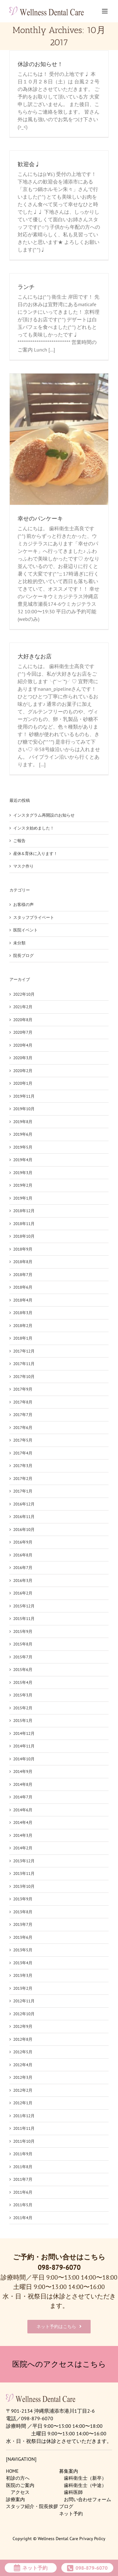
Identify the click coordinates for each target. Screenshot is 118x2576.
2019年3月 (22, 1172)
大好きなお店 (35, 656)
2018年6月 (22, 1287)
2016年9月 (22, 1542)
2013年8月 (22, 1912)
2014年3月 (22, 1835)
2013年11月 (24, 1873)
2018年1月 (22, 1338)
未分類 (19, 943)
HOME (12, 2471)
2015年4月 (22, 1682)
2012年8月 (22, 2039)
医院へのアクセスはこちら (59, 2364)
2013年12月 (24, 1861)
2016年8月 (22, 1555)
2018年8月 (22, 1261)
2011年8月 (22, 2166)
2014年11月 (24, 1746)
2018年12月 (24, 1210)
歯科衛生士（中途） (85, 2485)
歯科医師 (73, 2492)
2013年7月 (22, 1924)
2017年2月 (22, 1478)
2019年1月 (22, 1198)
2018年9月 (22, 1249)
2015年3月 (22, 1695)
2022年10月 (24, 994)
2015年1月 (22, 1720)
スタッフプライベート (33, 917)
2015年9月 (22, 1631)
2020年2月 (22, 1070)
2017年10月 (24, 1376)
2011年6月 (22, 2192)
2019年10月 (24, 1108)
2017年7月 (22, 1414)
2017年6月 (22, 1427)
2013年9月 (22, 1899)
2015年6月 (22, 1669)
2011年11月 (24, 2128)
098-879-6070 (59, 2267)
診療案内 (15, 2499)
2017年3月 (22, 1465)
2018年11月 (24, 1223)
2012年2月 (22, 2090)
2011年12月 (24, 2115)
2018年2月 (22, 1325)
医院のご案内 (20, 2485)
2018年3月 (22, 1312)
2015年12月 (24, 1606)
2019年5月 (22, 1147)
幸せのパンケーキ (40, 518)
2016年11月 (24, 1516)
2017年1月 (22, 1491)
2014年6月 (22, 1810)
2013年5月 (22, 1950)
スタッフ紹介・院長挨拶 (32, 2506)
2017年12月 (24, 1351)
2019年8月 (22, 1121)
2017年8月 (22, 1402)
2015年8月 (22, 1644)
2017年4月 (22, 1453)
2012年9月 (22, 2026)
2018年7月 (22, 1274)
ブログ (66, 2506)
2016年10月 (24, 1529)
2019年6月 (22, 1134)
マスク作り (23, 866)
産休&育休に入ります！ (35, 853)
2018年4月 (22, 1300)
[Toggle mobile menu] (105, 11)
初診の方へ (18, 2478)
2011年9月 (22, 2154)
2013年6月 (22, 1937)
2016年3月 (22, 1580)
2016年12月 (24, 1504)
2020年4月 (22, 1045)
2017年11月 (24, 1363)
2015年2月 (22, 1708)
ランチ (26, 287)
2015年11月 (24, 1618)
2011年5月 (22, 2205)
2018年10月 (24, 1236)
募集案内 (68, 2471)
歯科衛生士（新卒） (85, 2478)
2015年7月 (22, 1657)
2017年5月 (22, 1440)
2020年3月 (22, 1057)
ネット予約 (71, 2514)
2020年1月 (22, 1083)
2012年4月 (22, 2064)
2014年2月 (22, 1848)
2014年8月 (22, 1784)
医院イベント (25, 930)
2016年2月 (22, 1593)
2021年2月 (22, 1007)
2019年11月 (24, 1096)
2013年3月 (22, 1975)
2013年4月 (22, 1963)
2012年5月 (22, 2052)
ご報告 (19, 840)
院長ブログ (23, 955)
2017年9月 (22, 1389)
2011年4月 (22, 2217)
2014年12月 (24, 1733)
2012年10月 (24, 2013)
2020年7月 (22, 1032)
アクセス (20, 2492)
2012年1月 (22, 2103)
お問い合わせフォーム (87, 2499)
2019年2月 (22, 1185)
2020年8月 (22, 1019)
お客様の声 (23, 904)
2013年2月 (22, 1988)
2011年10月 (24, 2141)
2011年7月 (22, 2179)
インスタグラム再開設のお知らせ (44, 815)
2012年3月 (22, 2077)
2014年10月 (24, 1759)
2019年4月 (22, 1159)
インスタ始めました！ (33, 828)
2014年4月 (22, 1822)
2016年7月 (22, 1567)
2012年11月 (24, 2001)
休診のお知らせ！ (40, 64)
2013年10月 (24, 1886)
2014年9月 (22, 1771)
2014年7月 (22, 1797)
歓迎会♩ (29, 164)
